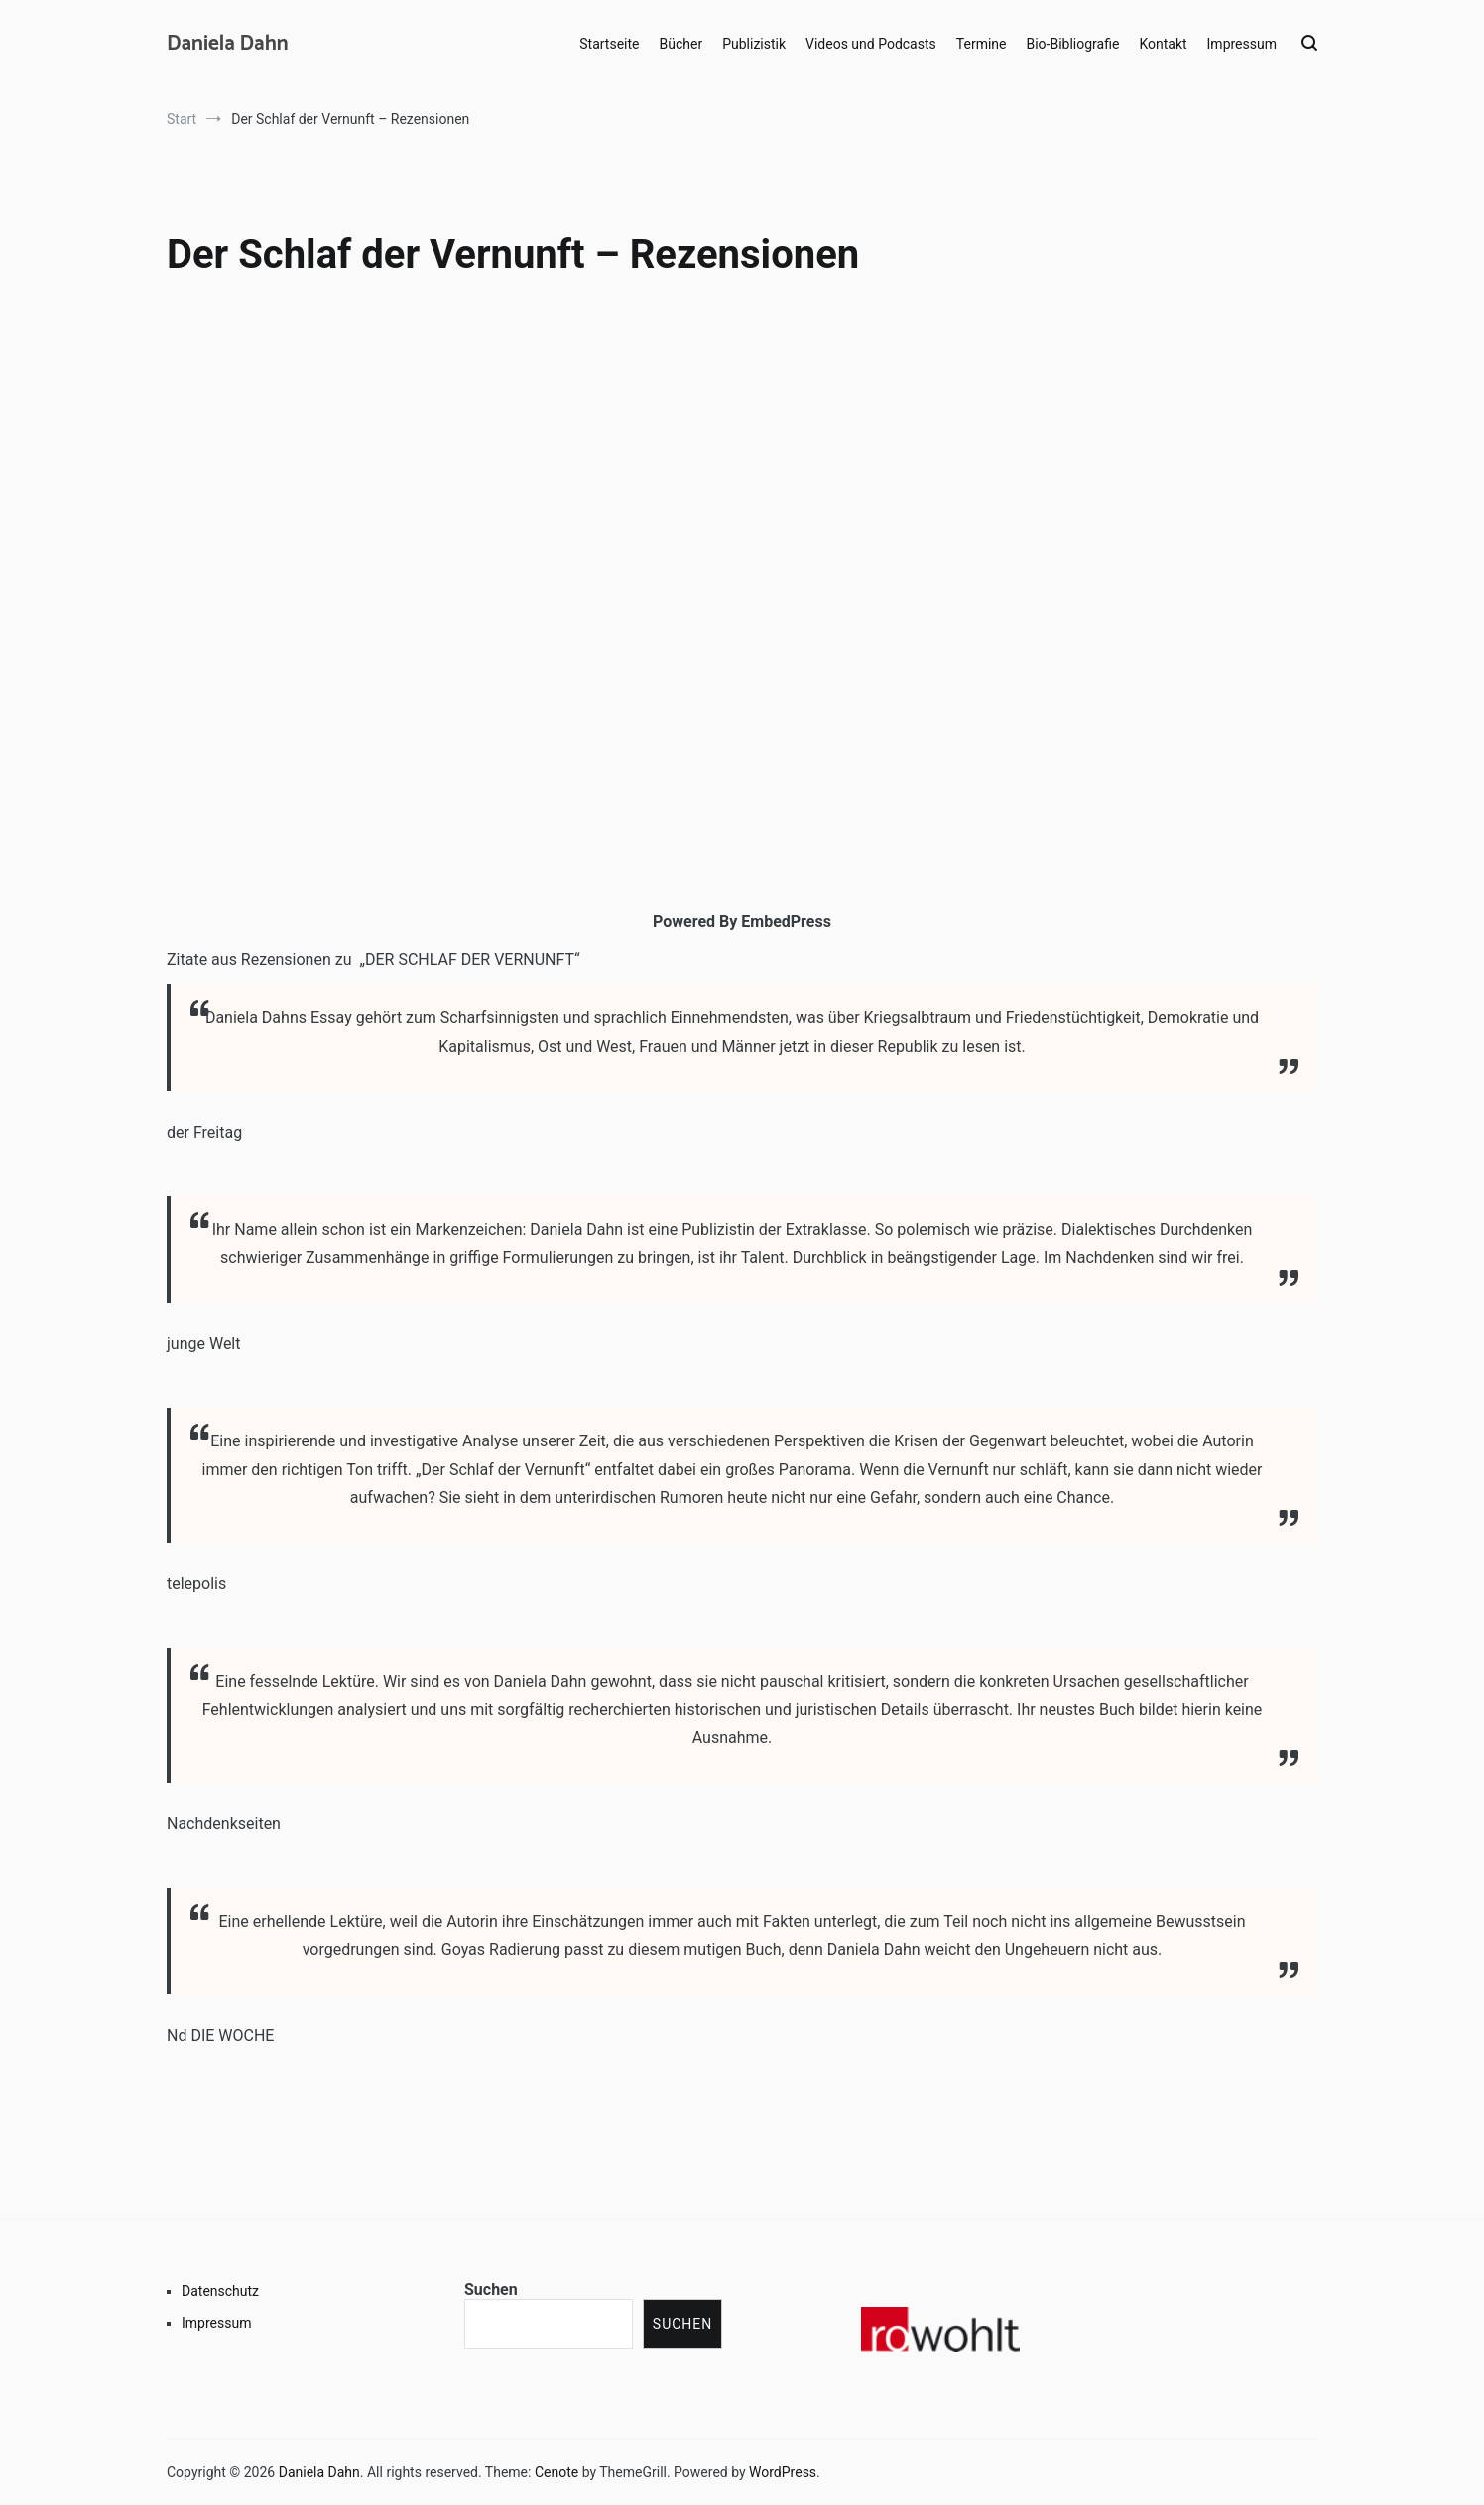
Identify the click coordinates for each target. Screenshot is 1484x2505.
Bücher (681, 44)
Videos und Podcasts (870, 44)
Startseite (609, 44)
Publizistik (754, 44)
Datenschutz (220, 2291)
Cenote (556, 2472)
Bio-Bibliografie (1072, 44)
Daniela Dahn (228, 44)
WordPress (782, 2472)
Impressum (1242, 44)
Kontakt (1162, 44)
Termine (981, 44)
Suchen (491, 2289)
